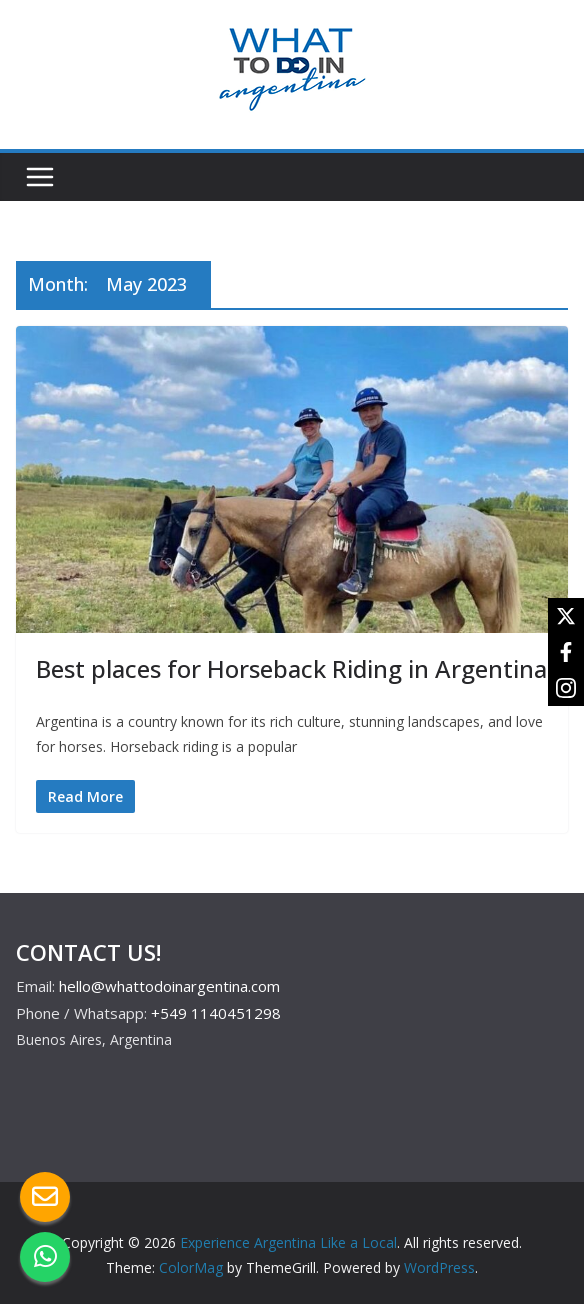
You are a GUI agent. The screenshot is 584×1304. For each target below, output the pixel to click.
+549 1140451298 (216, 1013)
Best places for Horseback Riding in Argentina (291, 668)
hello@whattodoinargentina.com (169, 986)
